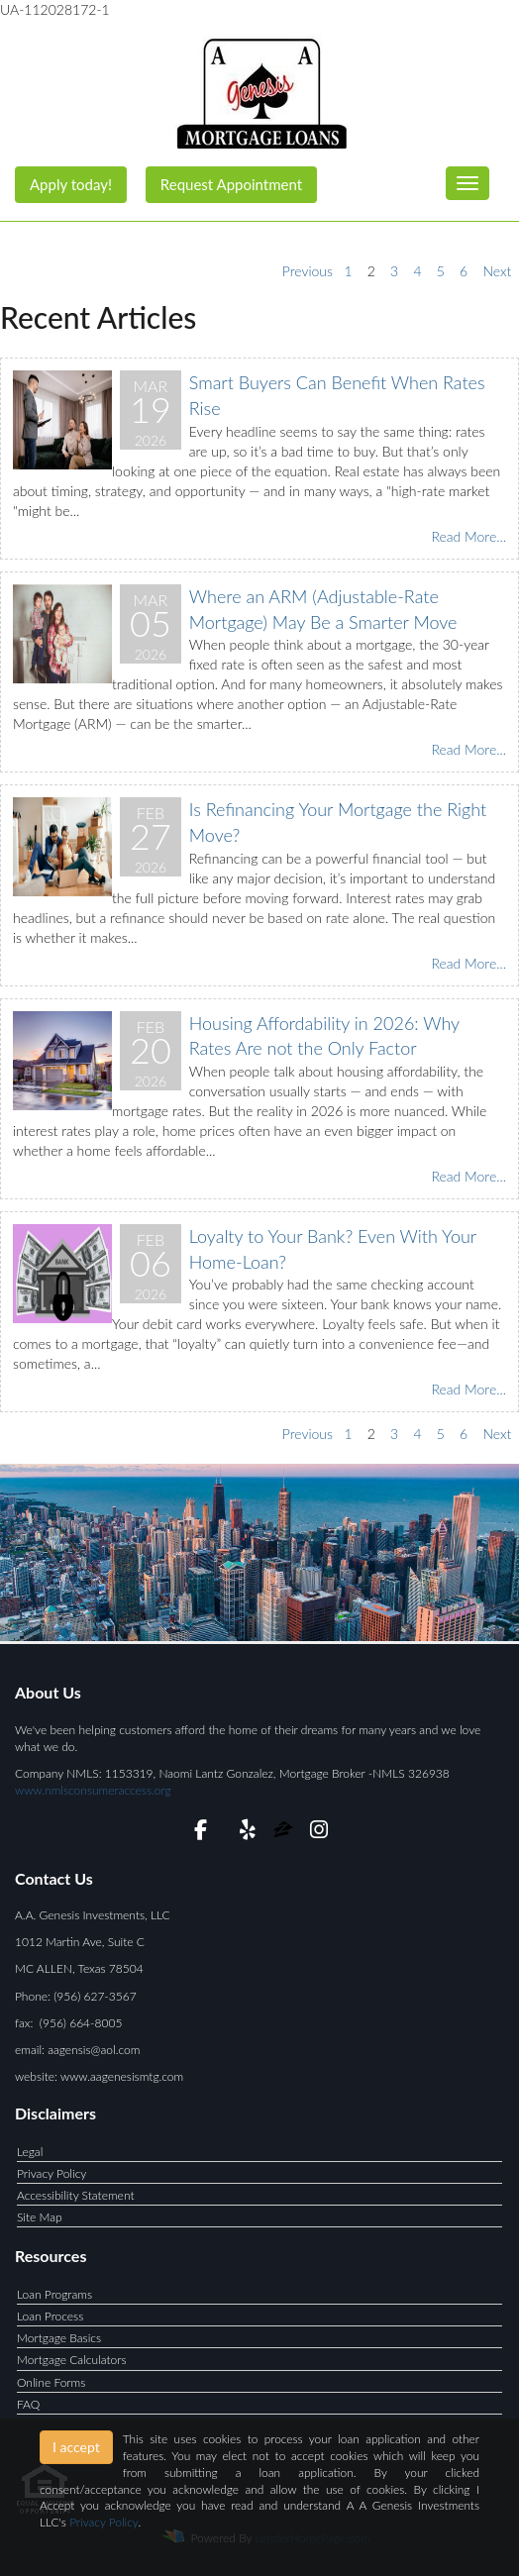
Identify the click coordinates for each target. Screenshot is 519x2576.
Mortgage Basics (59, 2337)
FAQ (28, 2404)
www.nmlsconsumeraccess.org (93, 1790)
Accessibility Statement (76, 2195)
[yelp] (248, 1832)
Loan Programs (54, 2294)
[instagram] (318, 1832)
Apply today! (71, 184)
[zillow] (284, 1832)
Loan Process (50, 2316)
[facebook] (200, 1832)
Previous (307, 270)
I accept (76, 2446)
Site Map (39, 2217)
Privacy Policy (51, 2173)
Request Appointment (231, 184)
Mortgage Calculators (72, 2359)
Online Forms (51, 2382)
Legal (30, 2151)
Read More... (468, 536)
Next (496, 270)
